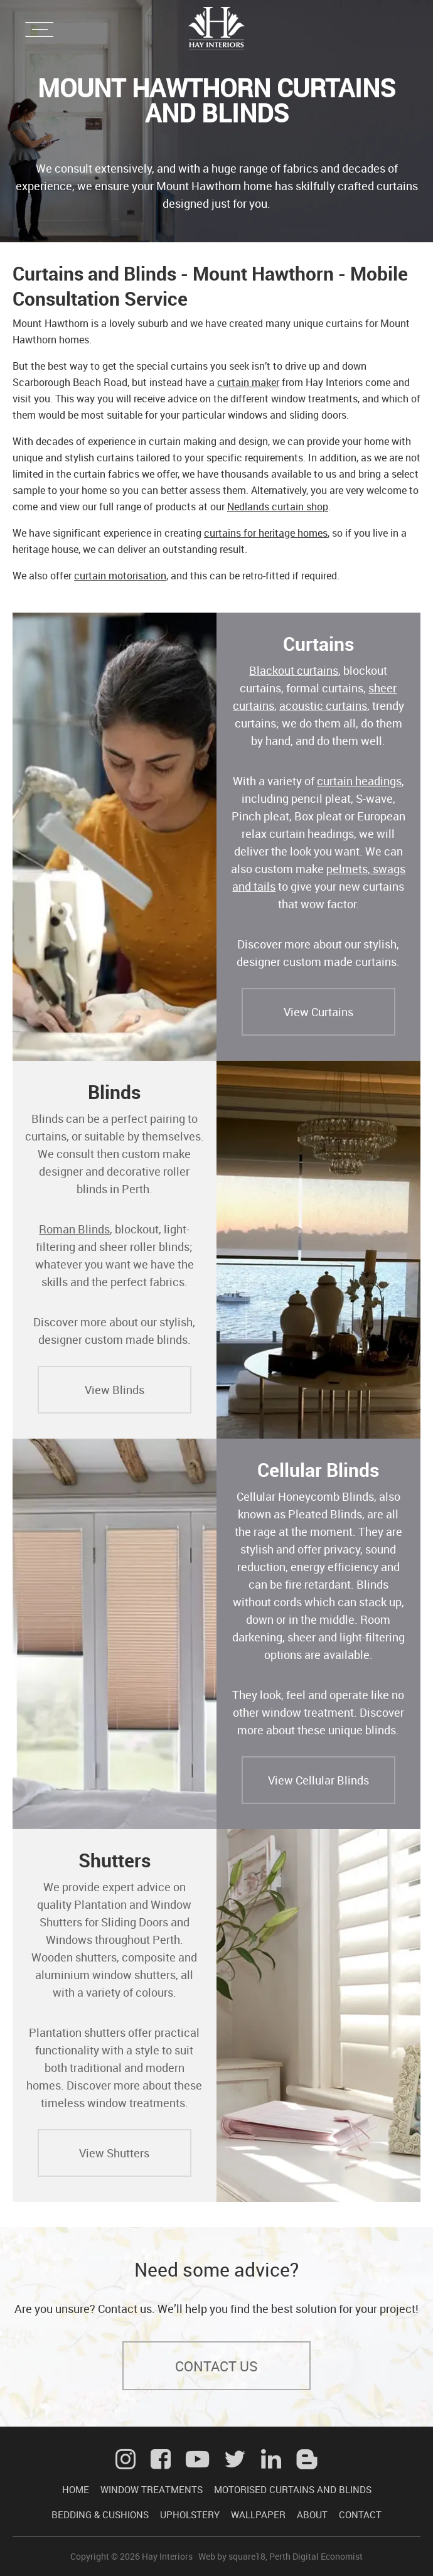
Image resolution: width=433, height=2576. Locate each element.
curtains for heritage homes (266, 533)
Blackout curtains (293, 670)
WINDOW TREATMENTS (151, 2489)
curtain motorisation (120, 575)
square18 (246, 2556)
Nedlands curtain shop (277, 506)
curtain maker (248, 382)
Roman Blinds (74, 1229)
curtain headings (359, 780)
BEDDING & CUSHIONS (100, 2514)
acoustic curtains (323, 705)
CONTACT (360, 2514)
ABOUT (312, 2514)
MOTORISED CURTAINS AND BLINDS (293, 2489)
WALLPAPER (258, 2514)
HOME (75, 2489)
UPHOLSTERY (190, 2514)
